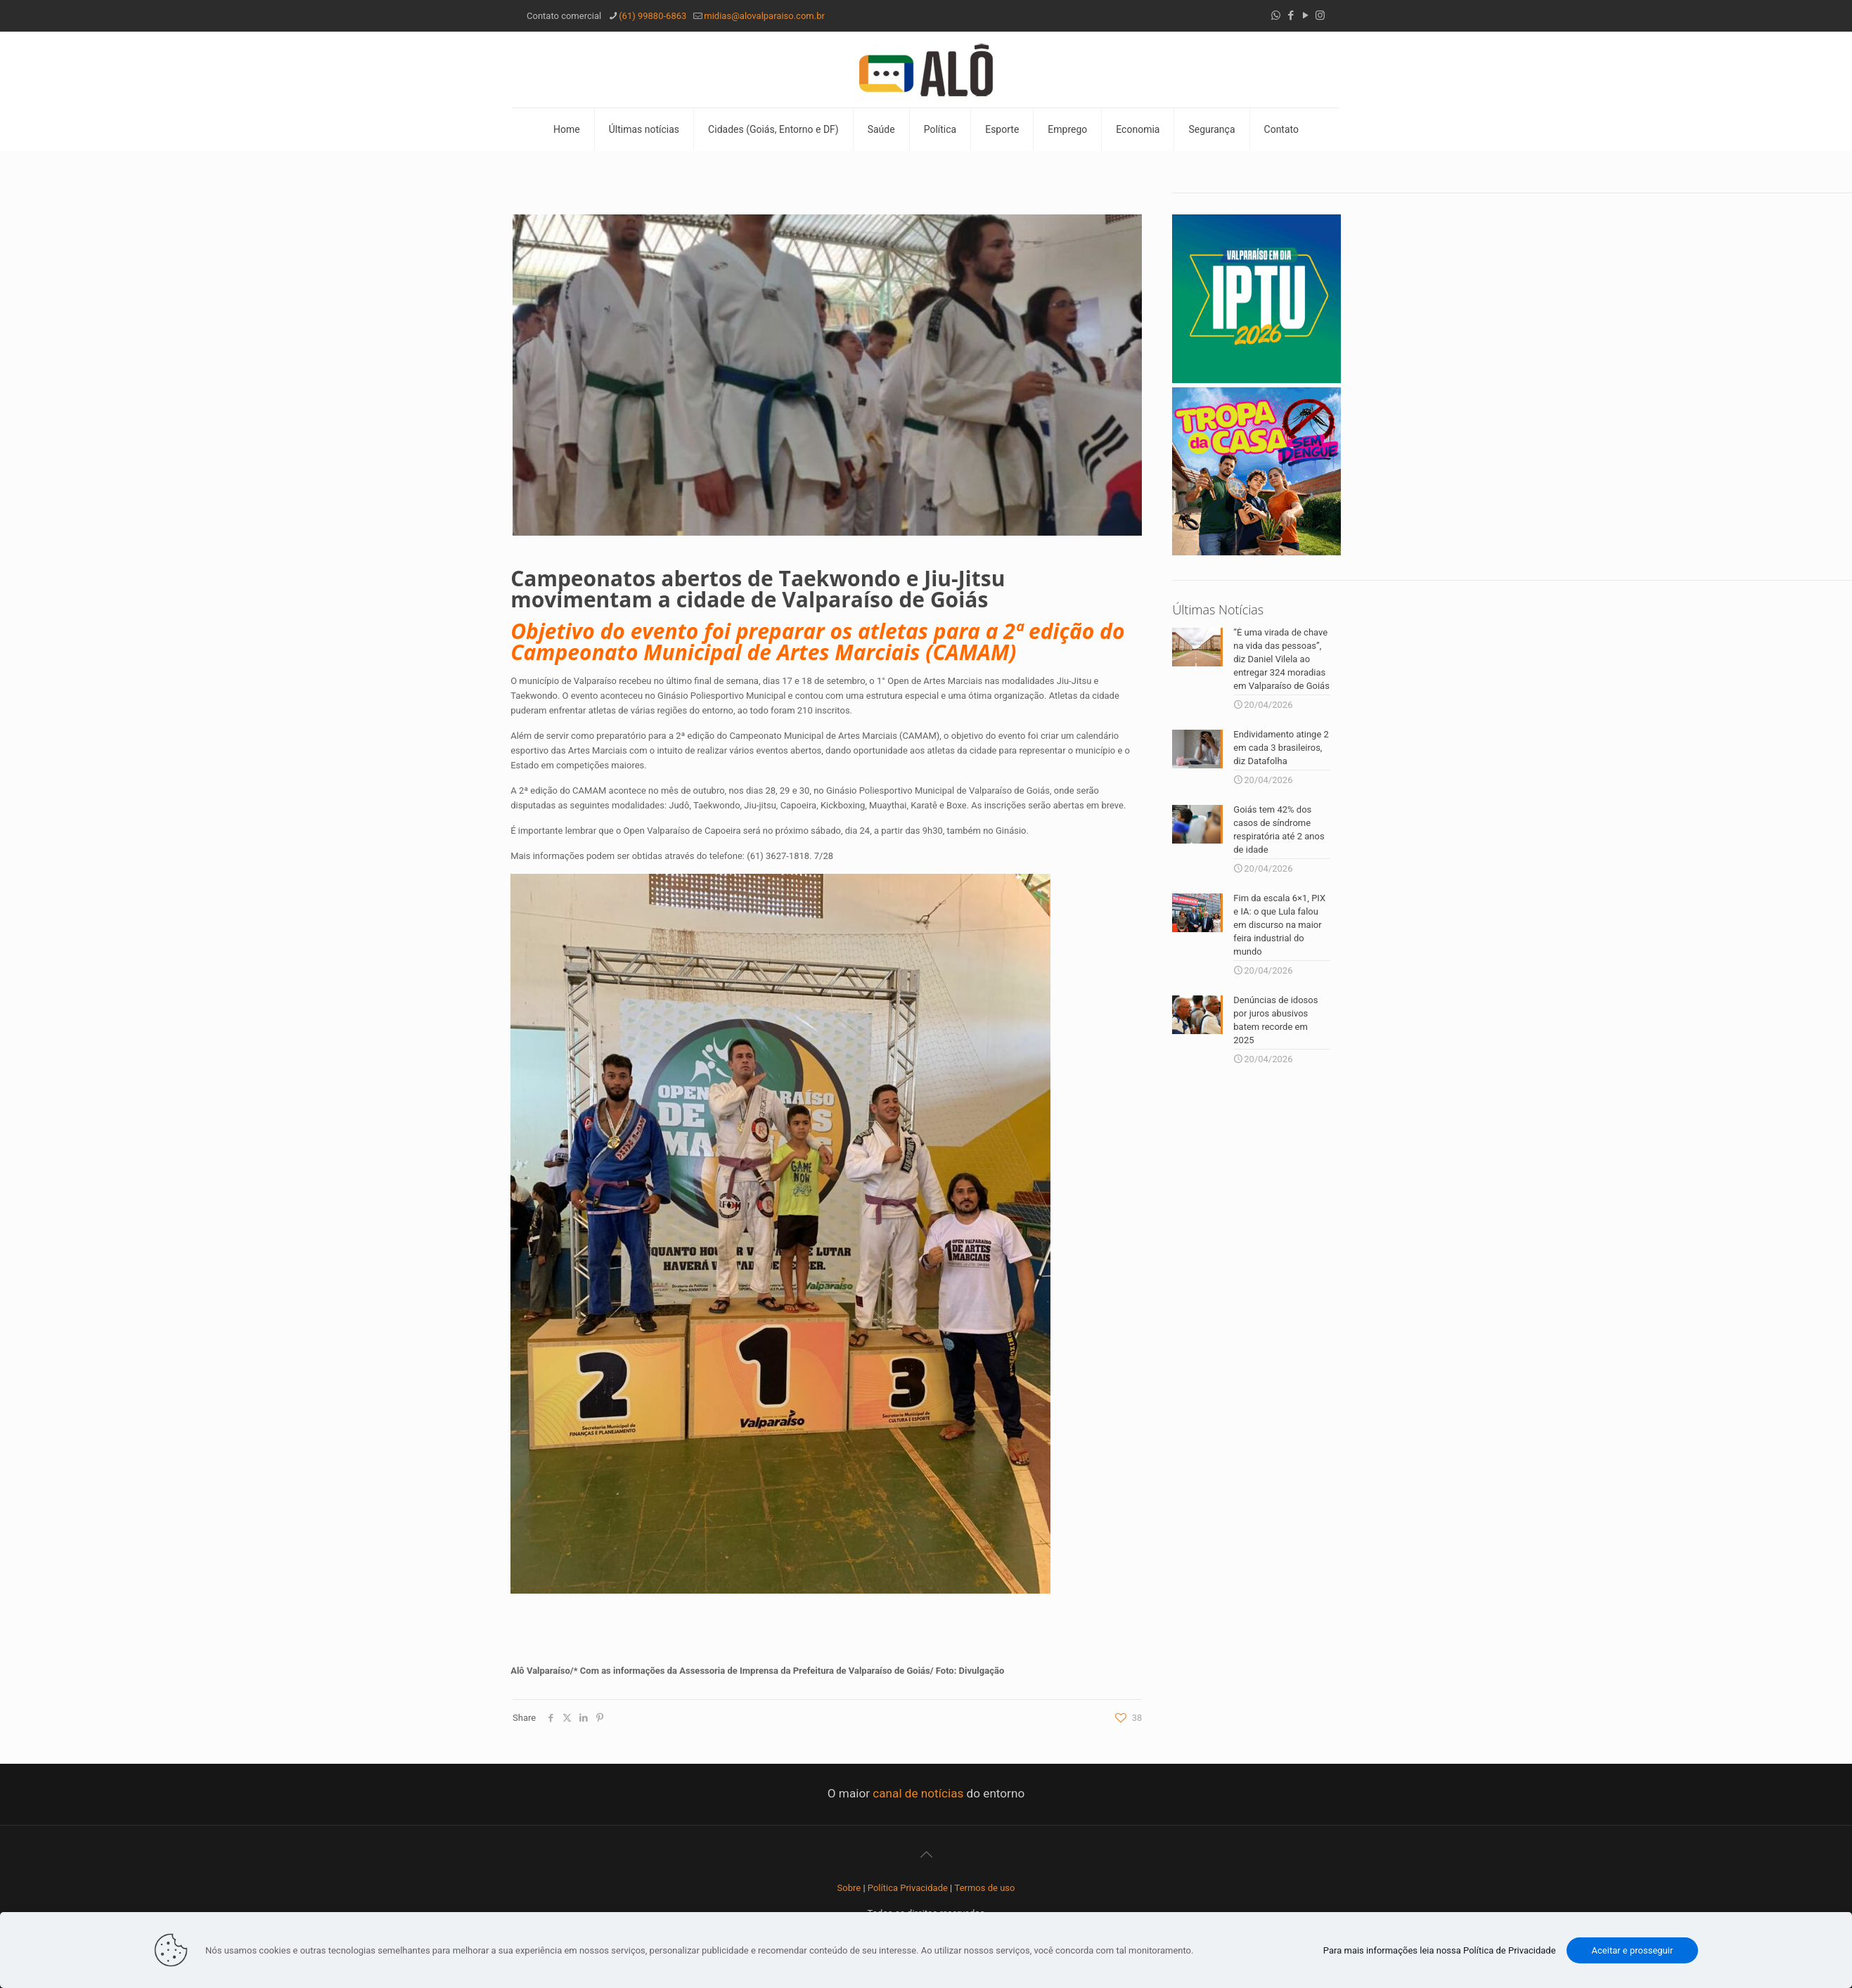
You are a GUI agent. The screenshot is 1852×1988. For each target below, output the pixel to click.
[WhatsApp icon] (1276, 15)
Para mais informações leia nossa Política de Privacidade (1439, 1950)
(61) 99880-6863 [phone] (652, 16)
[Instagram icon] (1320, 15)
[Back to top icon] (926, 1854)
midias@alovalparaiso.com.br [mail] (764, 16)
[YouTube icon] (1305, 15)
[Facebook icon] (1290, 15)
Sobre (849, 1888)
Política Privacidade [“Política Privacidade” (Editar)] (908, 1888)
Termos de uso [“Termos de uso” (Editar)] (985, 1888)
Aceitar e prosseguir (1632, 1950)
